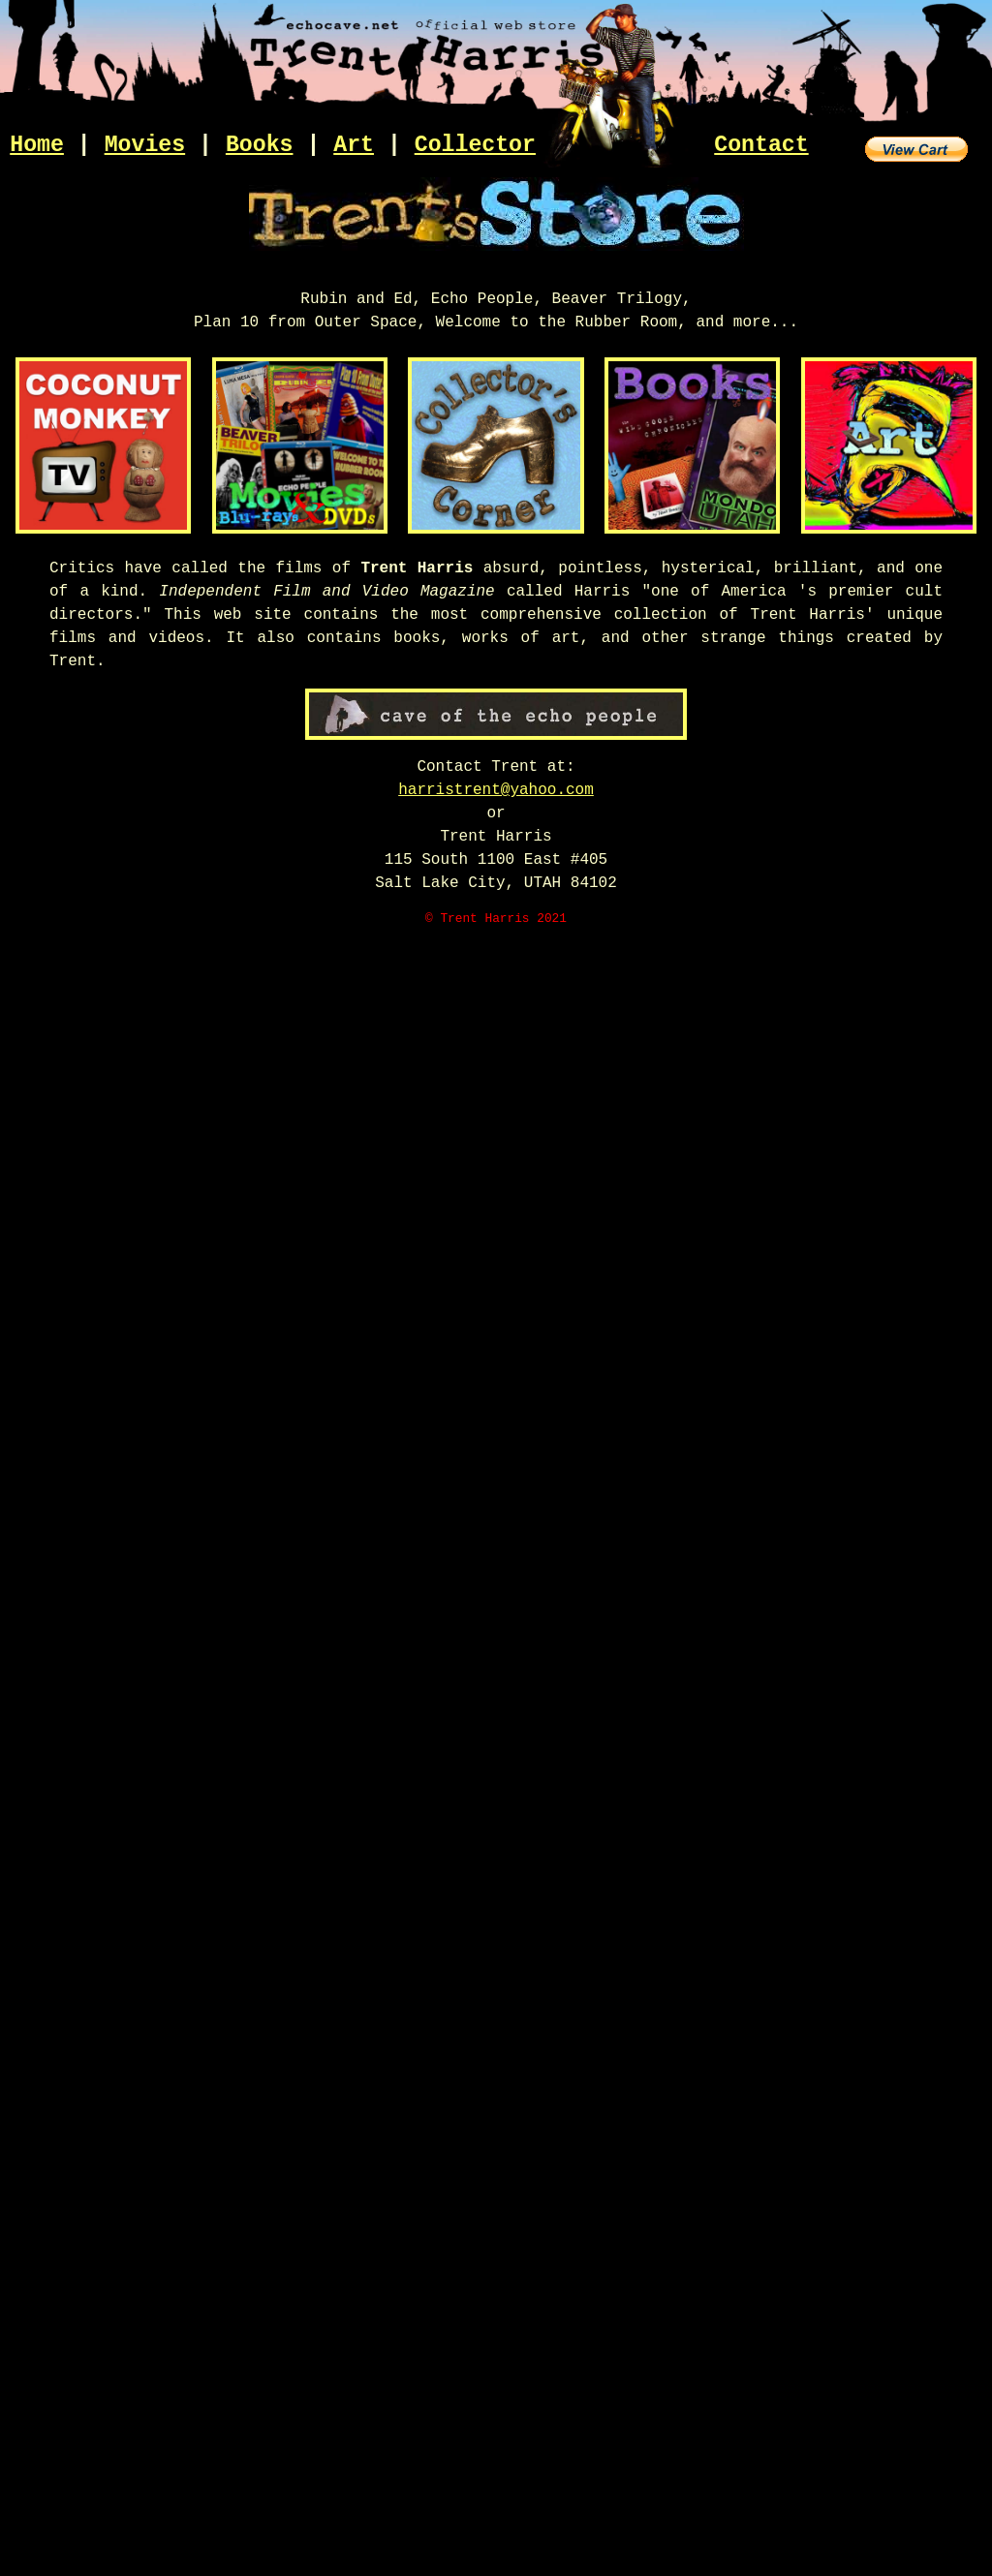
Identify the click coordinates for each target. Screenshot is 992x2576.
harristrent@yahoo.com (496, 790)
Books (260, 145)
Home (37, 145)
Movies (145, 145)
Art (353, 145)
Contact (761, 145)
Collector (475, 145)
